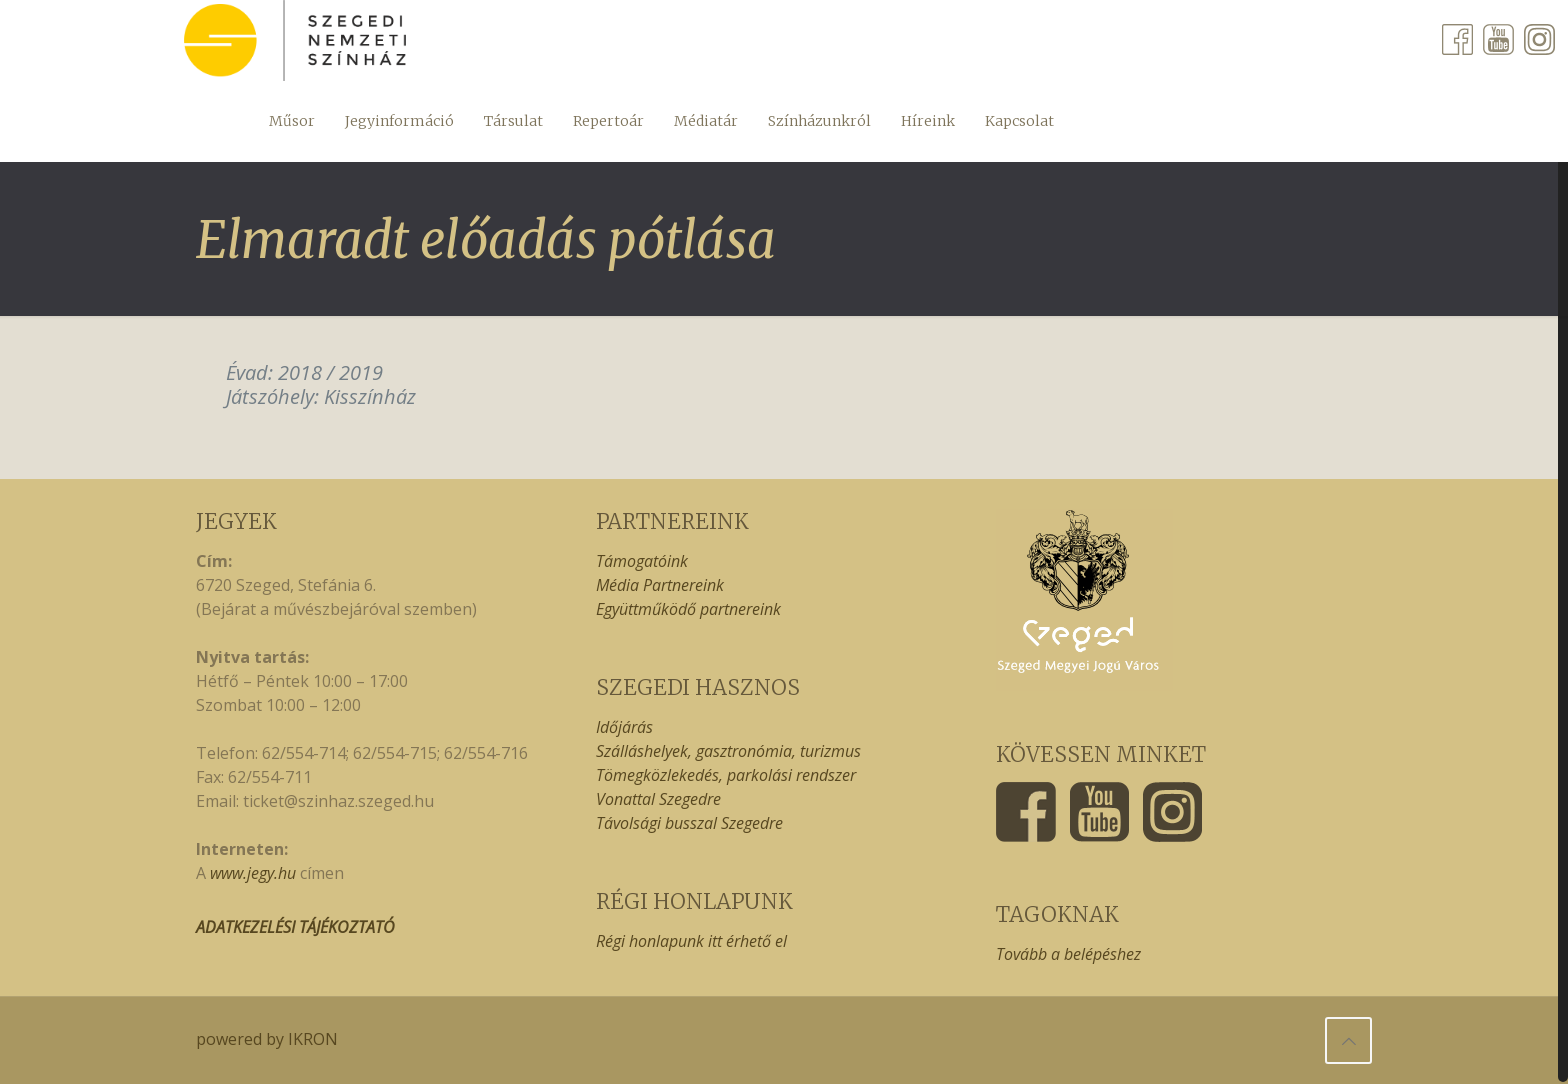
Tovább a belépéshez (1068, 954)
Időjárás (624, 727)
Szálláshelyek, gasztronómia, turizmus (728, 751)
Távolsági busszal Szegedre (689, 823)
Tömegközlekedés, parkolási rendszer (726, 775)
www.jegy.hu (253, 873)
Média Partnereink (660, 585)
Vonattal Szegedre (658, 799)
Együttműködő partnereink (688, 609)
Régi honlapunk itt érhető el (691, 941)
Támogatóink (642, 561)
